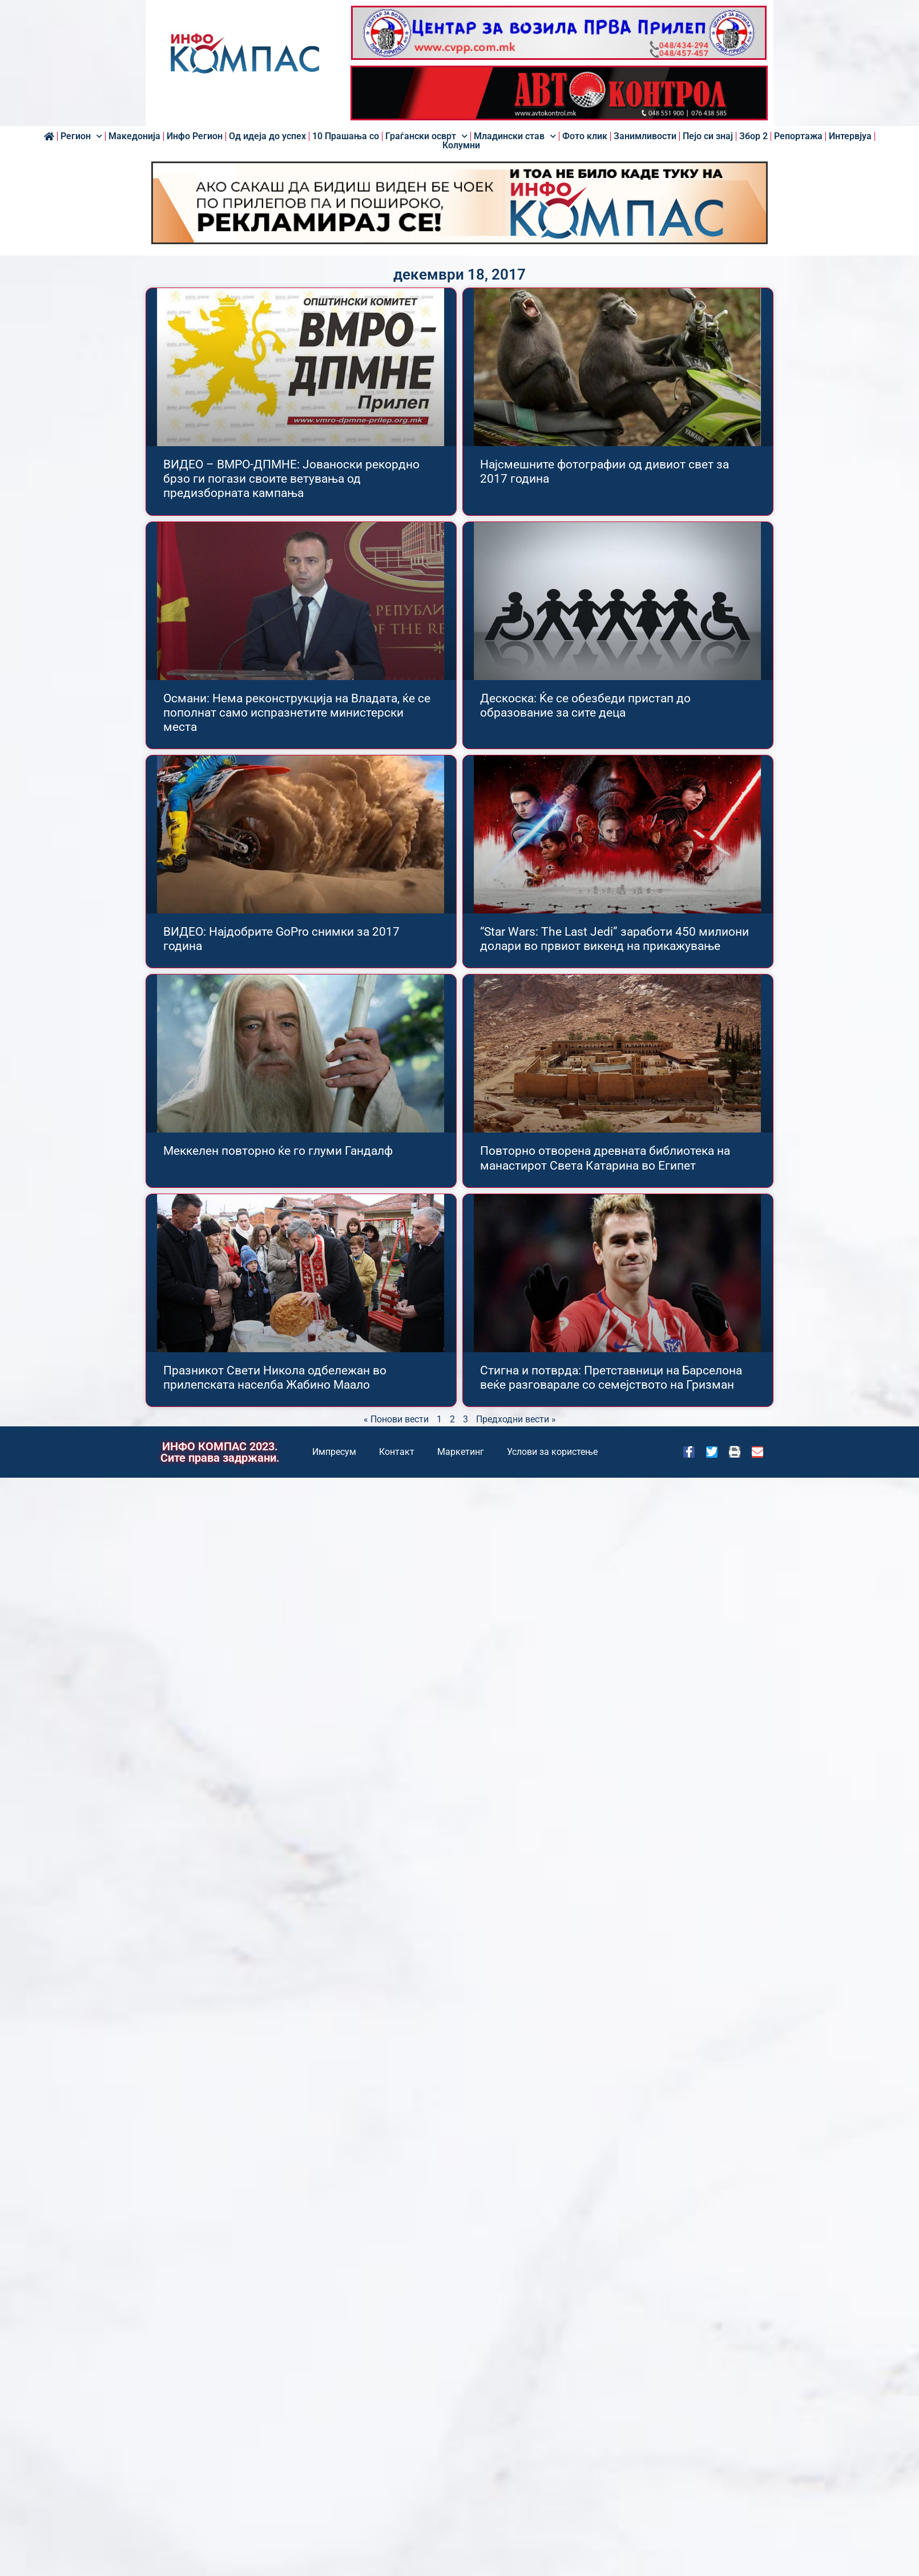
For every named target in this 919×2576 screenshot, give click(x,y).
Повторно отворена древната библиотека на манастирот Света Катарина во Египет (605, 1158)
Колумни (461, 145)
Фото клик (584, 136)
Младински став (515, 136)
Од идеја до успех (267, 136)
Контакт (396, 1451)
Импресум (334, 1451)
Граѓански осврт (426, 136)
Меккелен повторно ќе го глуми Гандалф (278, 1151)
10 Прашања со (345, 136)
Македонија (134, 136)
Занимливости (645, 136)
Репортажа (798, 136)
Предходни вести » (516, 1419)
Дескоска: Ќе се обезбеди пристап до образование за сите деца (585, 705)
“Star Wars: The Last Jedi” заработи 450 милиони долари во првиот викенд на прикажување (614, 939)
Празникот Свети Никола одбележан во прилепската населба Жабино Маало (274, 1378)
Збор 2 (753, 136)
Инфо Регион (195, 136)
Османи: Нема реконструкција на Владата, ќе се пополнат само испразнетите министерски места (296, 712)
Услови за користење (552, 1451)
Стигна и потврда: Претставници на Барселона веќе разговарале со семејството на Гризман (611, 1378)
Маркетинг (460, 1451)
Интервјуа (850, 136)
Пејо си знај (708, 136)
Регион (81, 136)
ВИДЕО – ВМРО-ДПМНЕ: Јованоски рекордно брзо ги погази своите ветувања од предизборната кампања (291, 479)
